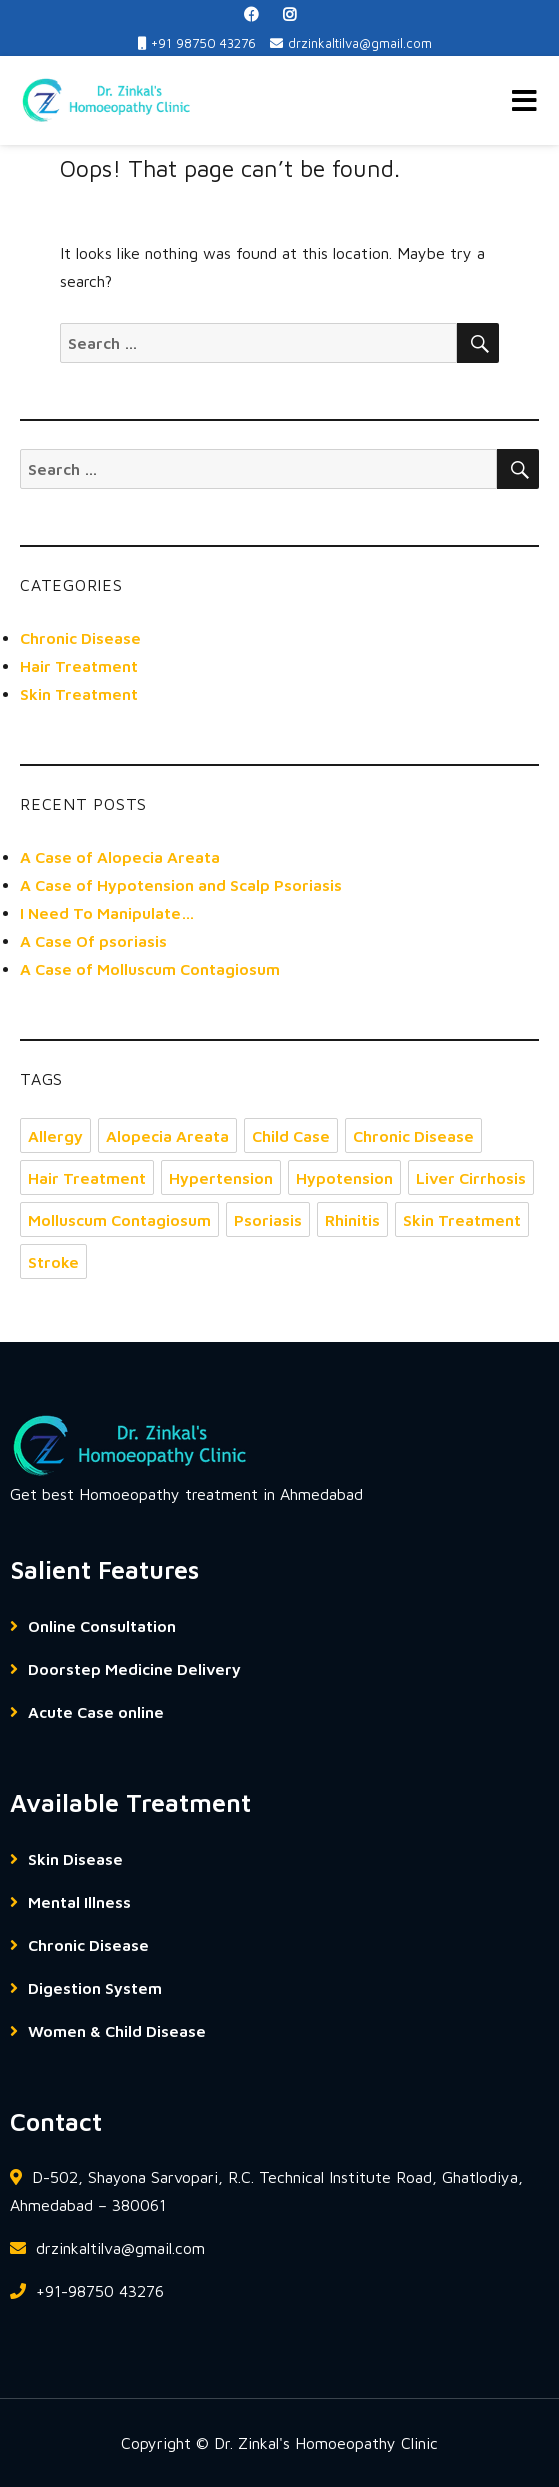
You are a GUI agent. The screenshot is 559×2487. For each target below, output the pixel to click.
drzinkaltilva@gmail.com (351, 43)
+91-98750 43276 (87, 2291)
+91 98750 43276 (197, 43)
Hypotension (344, 1178)
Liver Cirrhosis (471, 1178)
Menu (524, 101)
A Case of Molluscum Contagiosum (150, 969)
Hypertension (221, 1178)
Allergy (55, 1136)
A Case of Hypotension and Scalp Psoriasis (181, 885)
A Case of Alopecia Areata (120, 857)
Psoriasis (268, 1220)
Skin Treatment (79, 694)
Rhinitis (352, 1220)
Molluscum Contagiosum (119, 1220)
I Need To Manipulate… (107, 913)
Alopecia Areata (167, 1136)
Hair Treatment (79, 666)
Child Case (291, 1136)
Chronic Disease (80, 638)
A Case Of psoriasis (93, 941)
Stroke (53, 1262)
